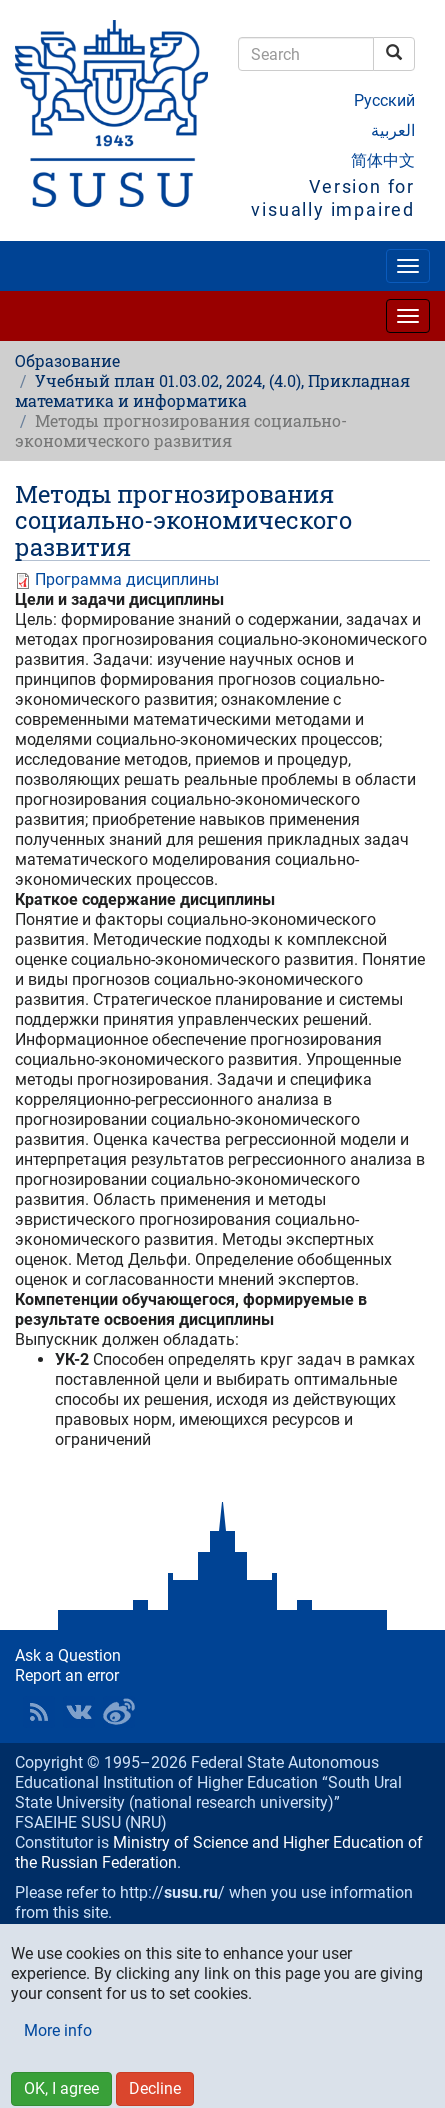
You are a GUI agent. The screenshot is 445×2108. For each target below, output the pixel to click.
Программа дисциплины (127, 579)
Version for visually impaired (333, 198)
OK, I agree (61, 2088)
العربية (393, 130)
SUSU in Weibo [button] (119, 1712)
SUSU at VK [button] (79, 1712)
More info (58, 2030)
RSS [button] (39, 1712)
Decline (155, 2088)
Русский (384, 100)
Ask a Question (68, 1655)
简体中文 (383, 160)
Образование (67, 360)
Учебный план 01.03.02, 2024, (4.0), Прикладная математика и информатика (212, 390)
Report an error (67, 1675)
